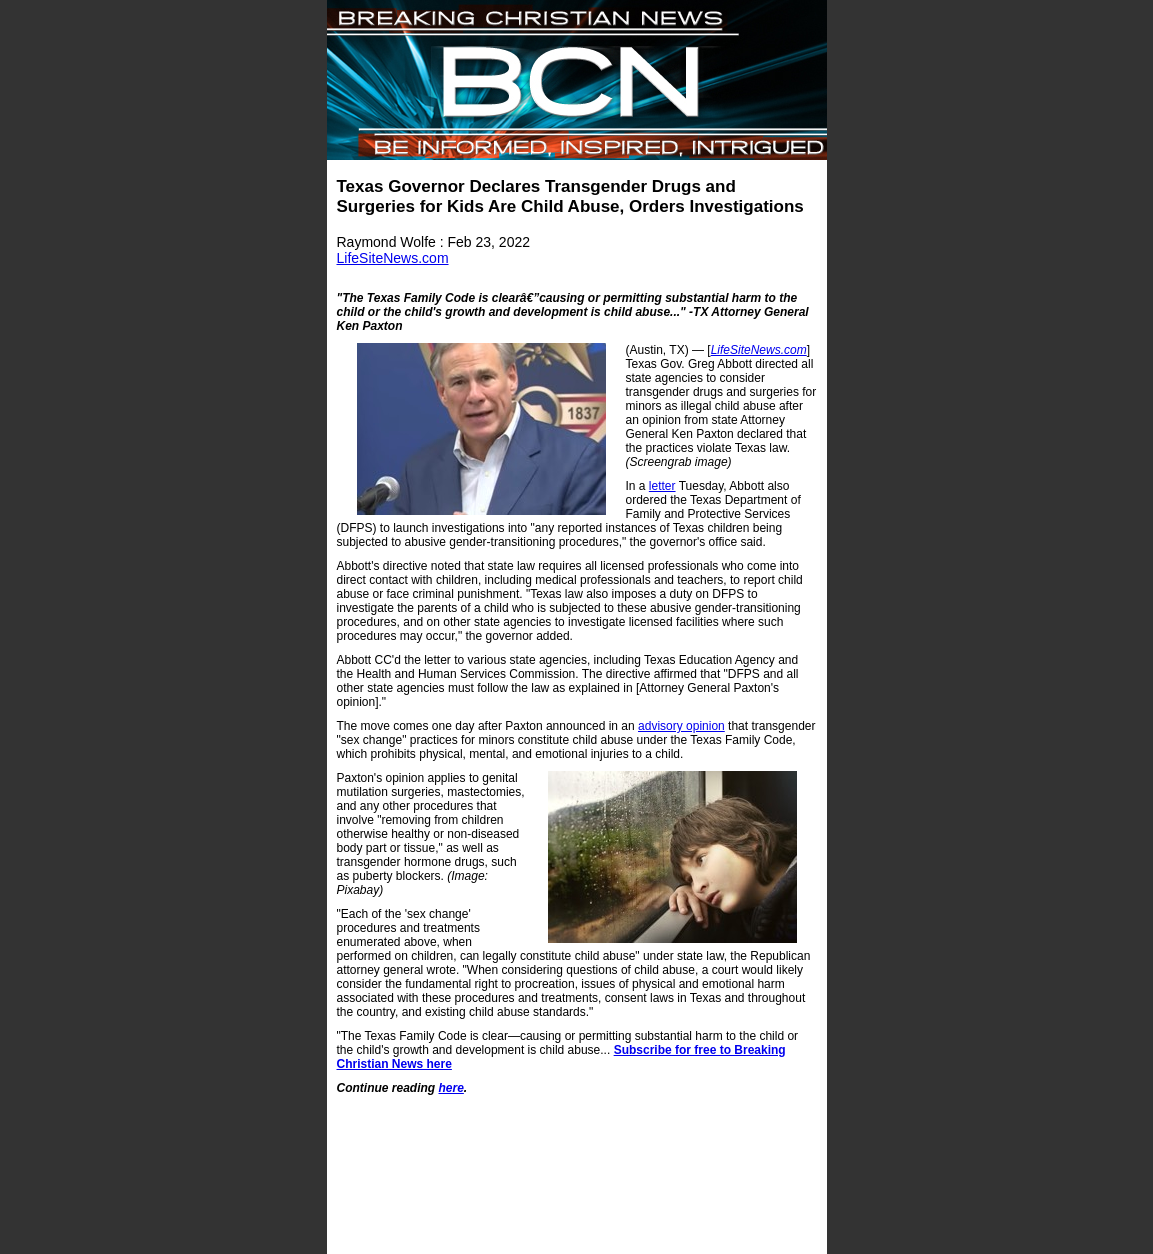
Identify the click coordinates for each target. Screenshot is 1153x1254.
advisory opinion (681, 726)
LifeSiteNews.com (393, 258)
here (451, 1088)
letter (662, 486)
